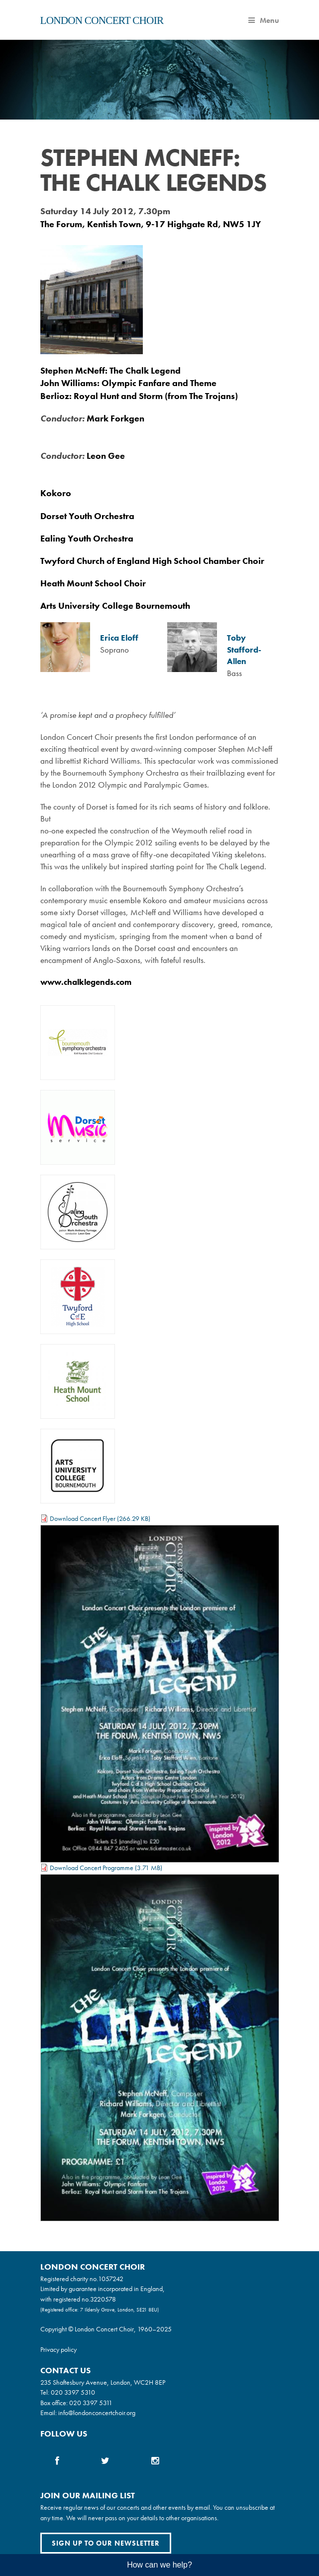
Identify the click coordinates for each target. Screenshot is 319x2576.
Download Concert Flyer (82, 1518)
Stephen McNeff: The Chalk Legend (110, 370)
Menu (263, 20)
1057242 (110, 2278)
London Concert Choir (102, 20)
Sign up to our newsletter (106, 2543)
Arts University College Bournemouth (115, 605)
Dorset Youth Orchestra (87, 516)
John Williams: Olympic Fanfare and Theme (128, 383)
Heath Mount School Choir (93, 583)
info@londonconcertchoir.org (96, 2412)
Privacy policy (58, 2349)
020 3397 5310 (73, 2392)
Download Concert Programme (91, 1867)
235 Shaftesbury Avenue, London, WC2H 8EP (102, 2382)
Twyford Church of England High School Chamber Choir (152, 560)
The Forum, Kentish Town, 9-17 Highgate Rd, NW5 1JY (150, 224)
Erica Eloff (119, 638)
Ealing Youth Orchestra (86, 538)
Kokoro (55, 493)
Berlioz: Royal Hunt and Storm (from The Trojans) (139, 396)
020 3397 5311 (90, 2402)
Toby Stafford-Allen (244, 650)
